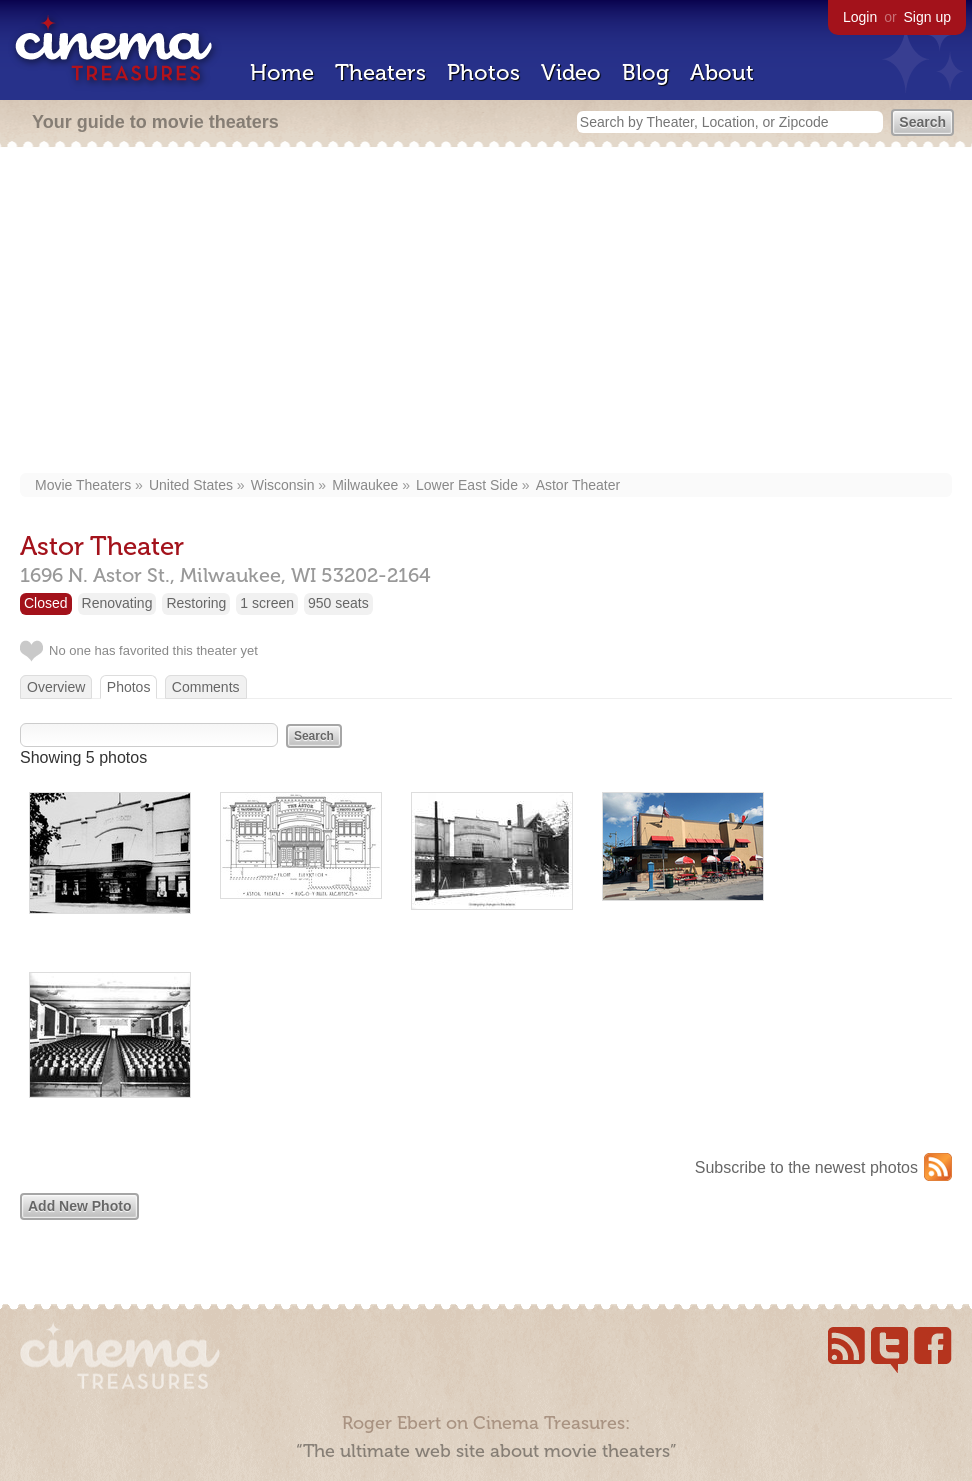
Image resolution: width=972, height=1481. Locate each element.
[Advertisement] (486, 312)
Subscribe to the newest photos (806, 1167)
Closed (46, 603)
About (722, 72)
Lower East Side (467, 485)
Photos (483, 72)
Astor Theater (578, 485)
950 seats (338, 603)
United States (191, 485)
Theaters (380, 72)
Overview (56, 687)
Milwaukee (365, 485)
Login (860, 17)
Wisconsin (283, 485)
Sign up (927, 17)
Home (282, 72)
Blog (645, 72)
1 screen (267, 603)
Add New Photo (79, 1206)
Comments (206, 687)
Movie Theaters (83, 485)
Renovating (117, 603)
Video (571, 72)
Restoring (196, 603)
